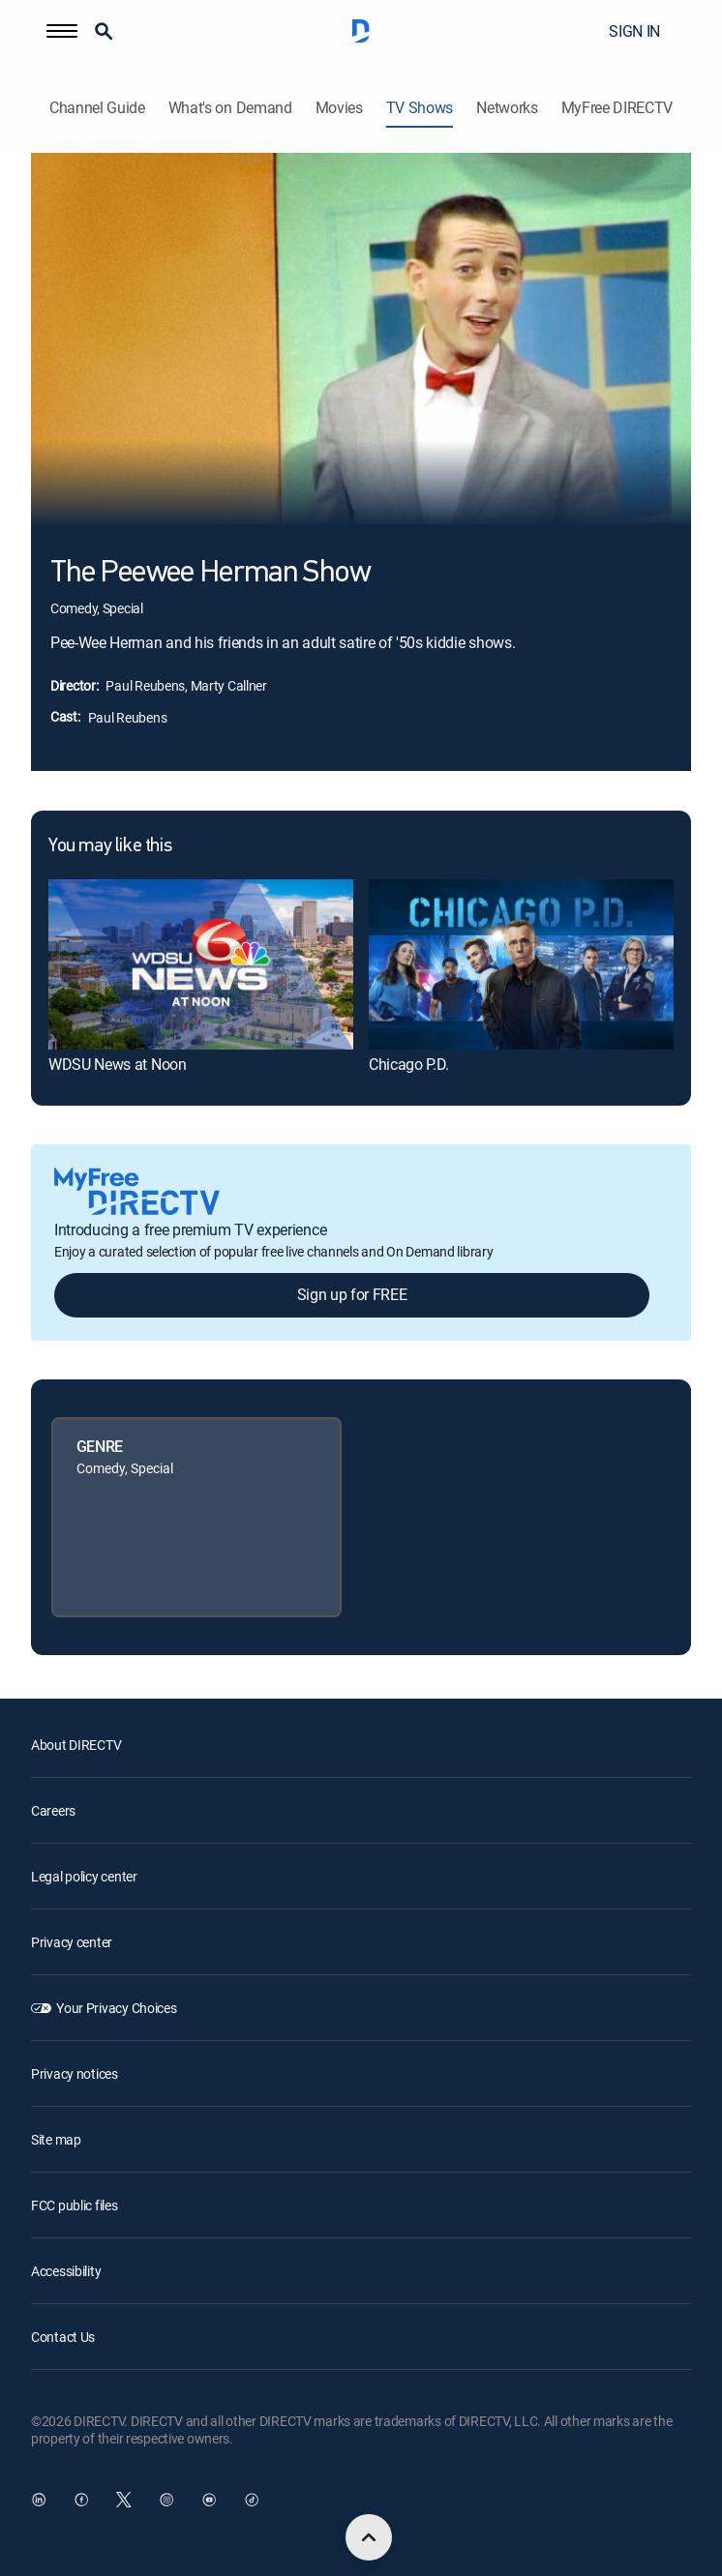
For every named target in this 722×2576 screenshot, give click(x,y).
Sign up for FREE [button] (352, 1294)
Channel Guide (97, 108)
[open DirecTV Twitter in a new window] (124, 2499)
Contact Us (63, 2336)
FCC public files (74, 2205)
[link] (200, 964)
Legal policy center (84, 1876)
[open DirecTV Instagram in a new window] (166, 2499)
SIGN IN (634, 31)
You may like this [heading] (109, 846)
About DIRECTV (76, 1744)
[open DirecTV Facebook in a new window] (81, 2499)
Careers (53, 1810)
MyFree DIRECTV (617, 108)
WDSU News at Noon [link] (117, 1064)
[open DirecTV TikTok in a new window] (251, 2499)
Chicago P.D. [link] (409, 1064)
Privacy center (71, 1942)
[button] (61, 30)
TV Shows (419, 108)
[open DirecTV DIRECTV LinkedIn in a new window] (38, 2499)
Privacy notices (74, 2073)
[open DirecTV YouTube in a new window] (209, 2499)
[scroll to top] (369, 2537)
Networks (506, 108)
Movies (339, 108)
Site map (56, 2139)
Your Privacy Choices (116, 2008)
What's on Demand (230, 108)
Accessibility (66, 2271)
